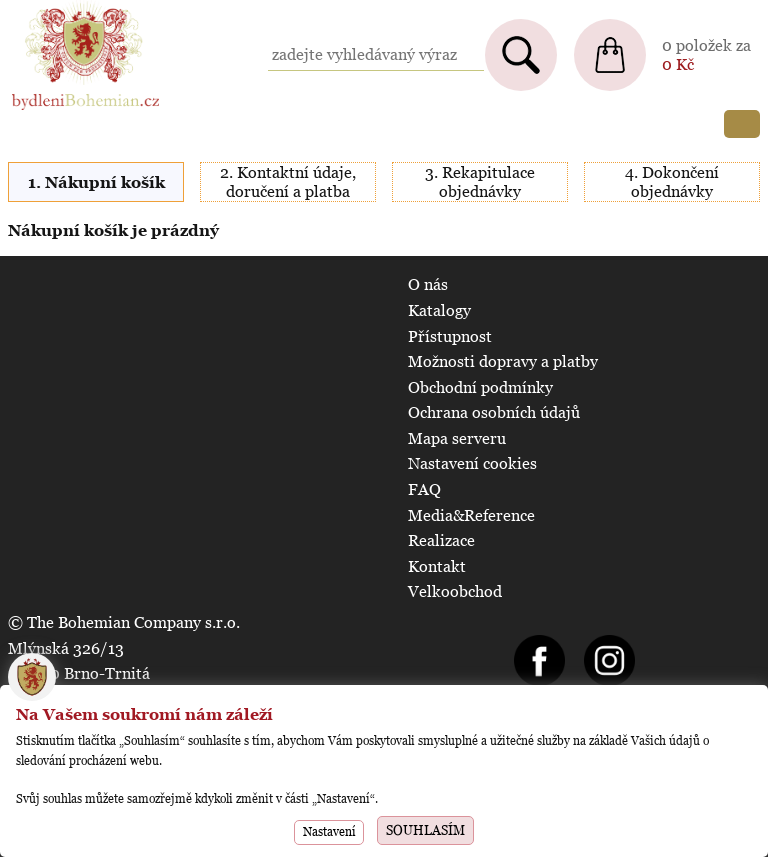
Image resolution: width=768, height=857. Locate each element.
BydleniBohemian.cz (82, 9)
